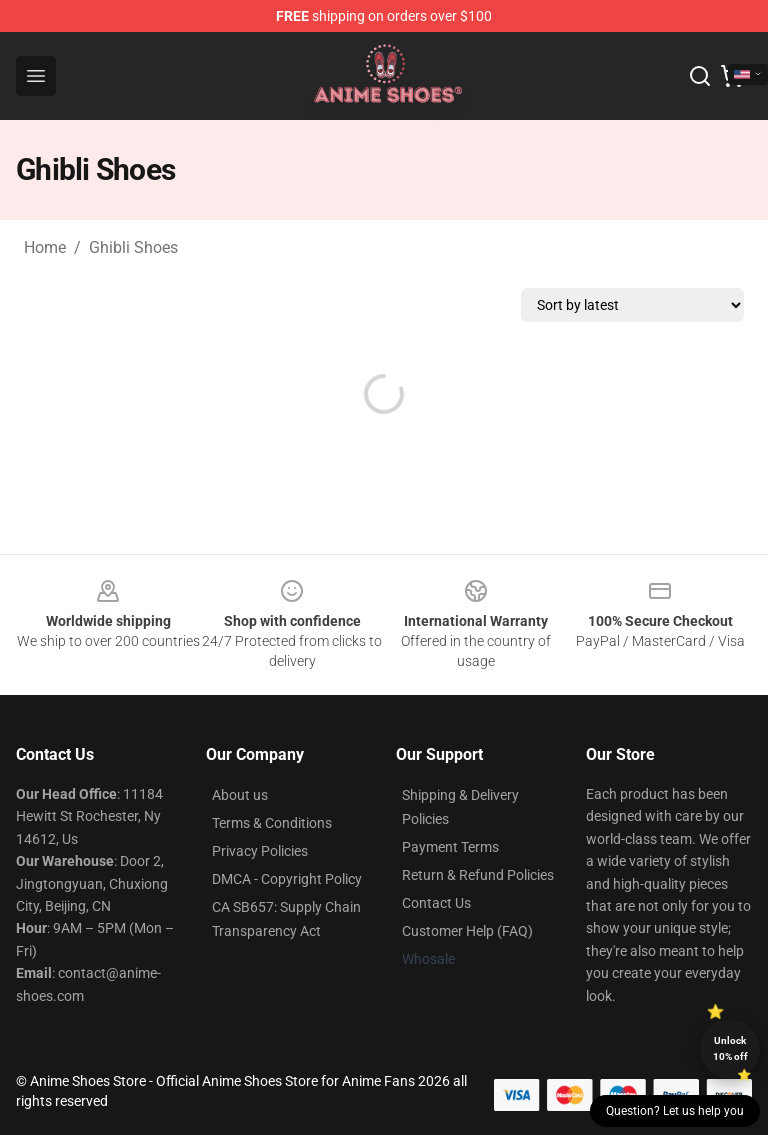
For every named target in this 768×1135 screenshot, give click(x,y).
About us (240, 795)
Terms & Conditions (272, 823)
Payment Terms (450, 847)
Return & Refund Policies (478, 875)
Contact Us (436, 903)
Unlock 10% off (730, 1048)
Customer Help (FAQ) (467, 931)
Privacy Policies (260, 851)
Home (45, 247)
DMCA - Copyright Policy (287, 879)
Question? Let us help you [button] (675, 1111)
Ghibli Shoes (133, 247)
